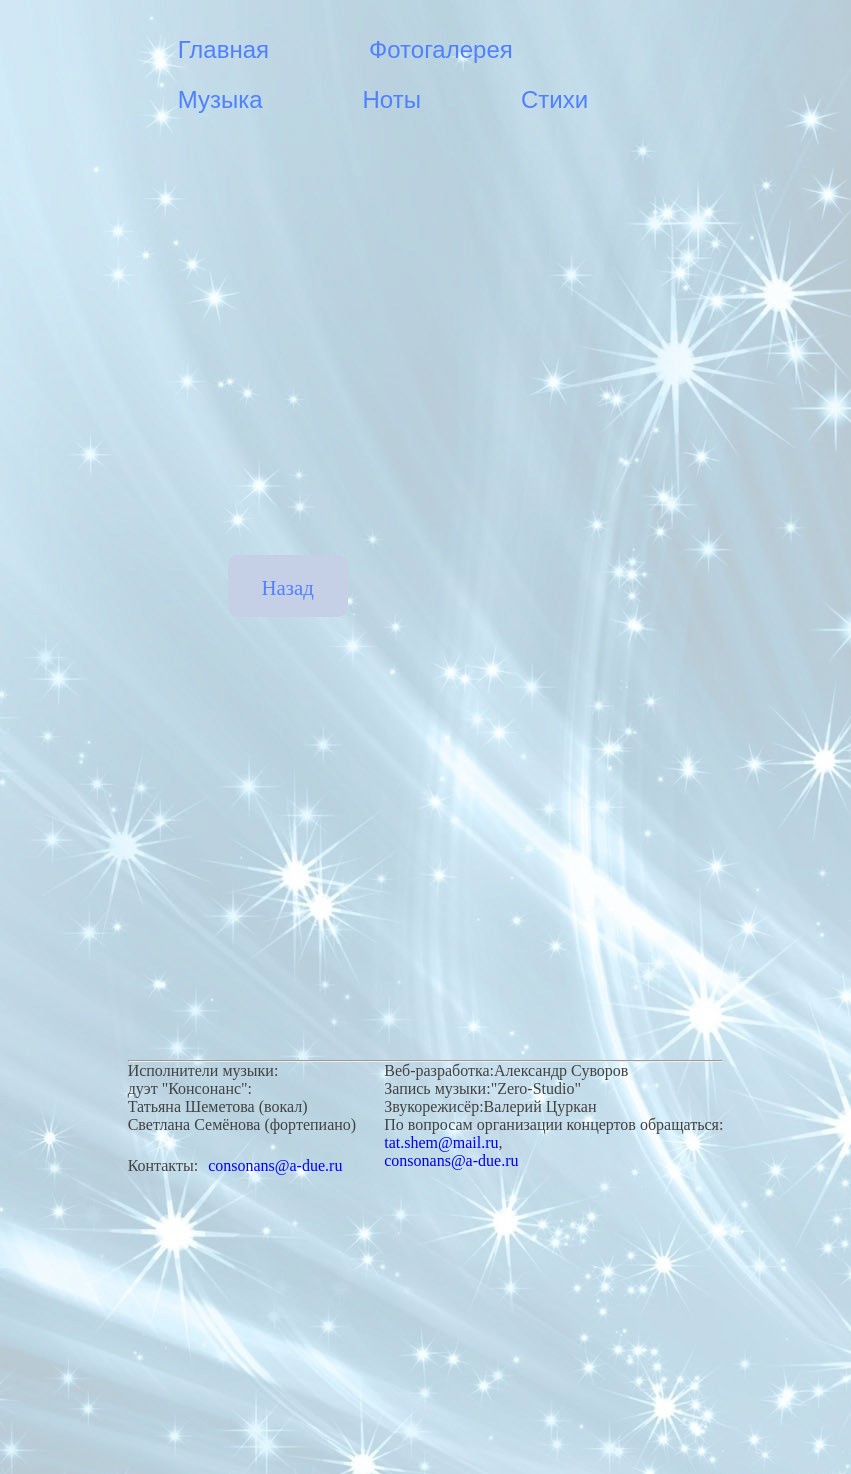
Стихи (554, 99)
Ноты (392, 99)
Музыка (220, 99)
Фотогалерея (441, 49)
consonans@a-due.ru (275, 1165)
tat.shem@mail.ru (441, 1142)
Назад (288, 587)
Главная (223, 49)
